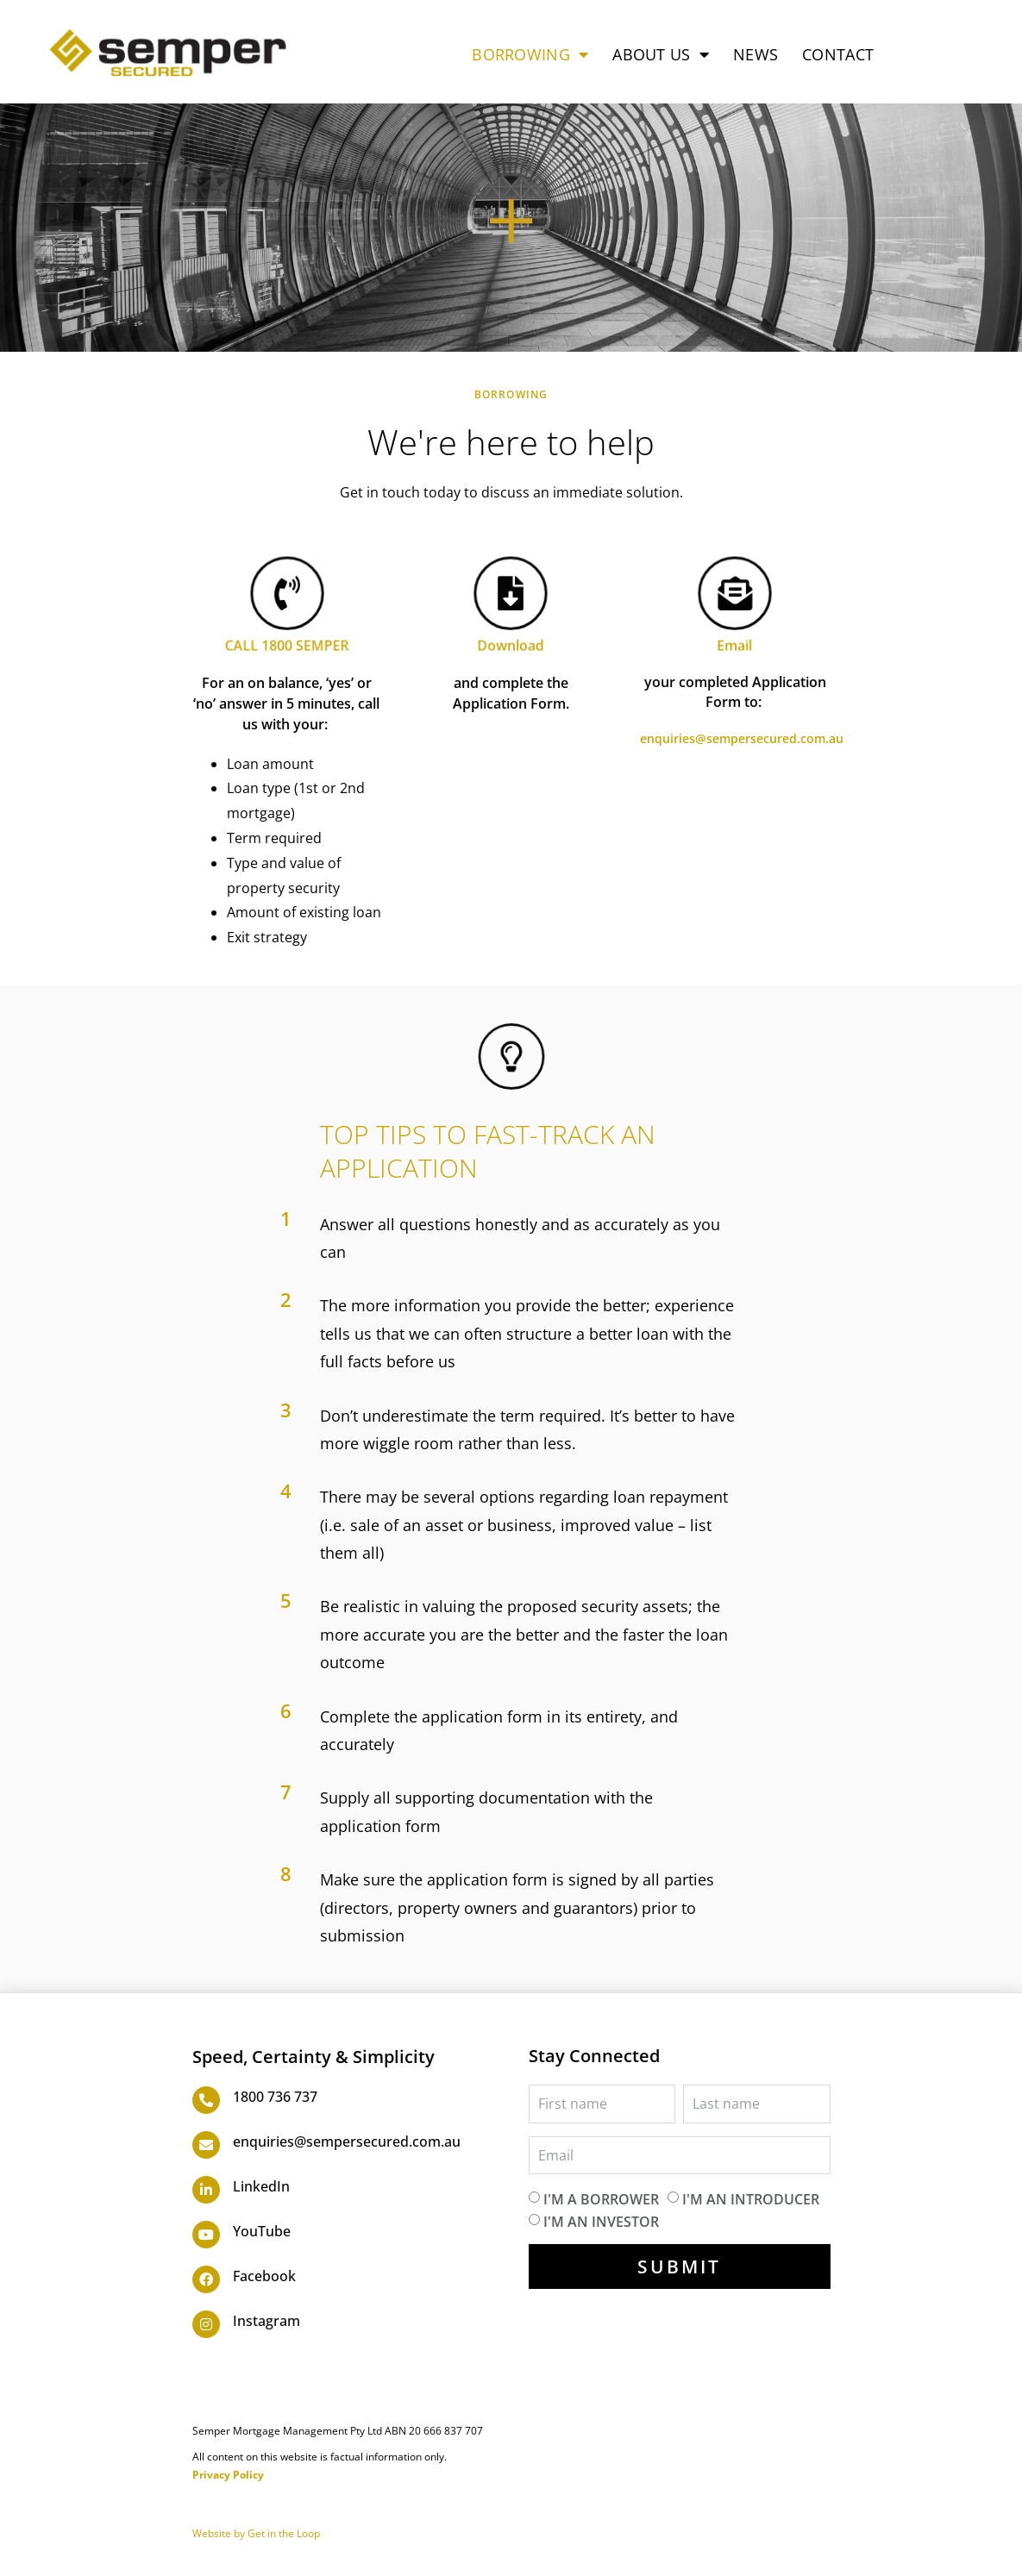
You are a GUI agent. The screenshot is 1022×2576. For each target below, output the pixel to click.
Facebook (264, 2276)
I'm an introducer (750, 2199)
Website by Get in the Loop (256, 2533)
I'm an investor (601, 2220)
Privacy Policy (228, 2474)
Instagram (266, 2320)
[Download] (511, 595)
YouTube (262, 2231)
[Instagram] (206, 2324)
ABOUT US (660, 54)
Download (511, 640)
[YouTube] (206, 2234)
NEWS (755, 54)
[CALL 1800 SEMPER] (287, 595)
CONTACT (838, 54)
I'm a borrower (601, 2199)
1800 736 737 (275, 2096)
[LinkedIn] (206, 2190)
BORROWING (530, 54)
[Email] (736, 595)
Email (735, 640)
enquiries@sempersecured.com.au (741, 738)
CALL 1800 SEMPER (286, 640)
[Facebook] (206, 2279)
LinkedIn (261, 2186)
